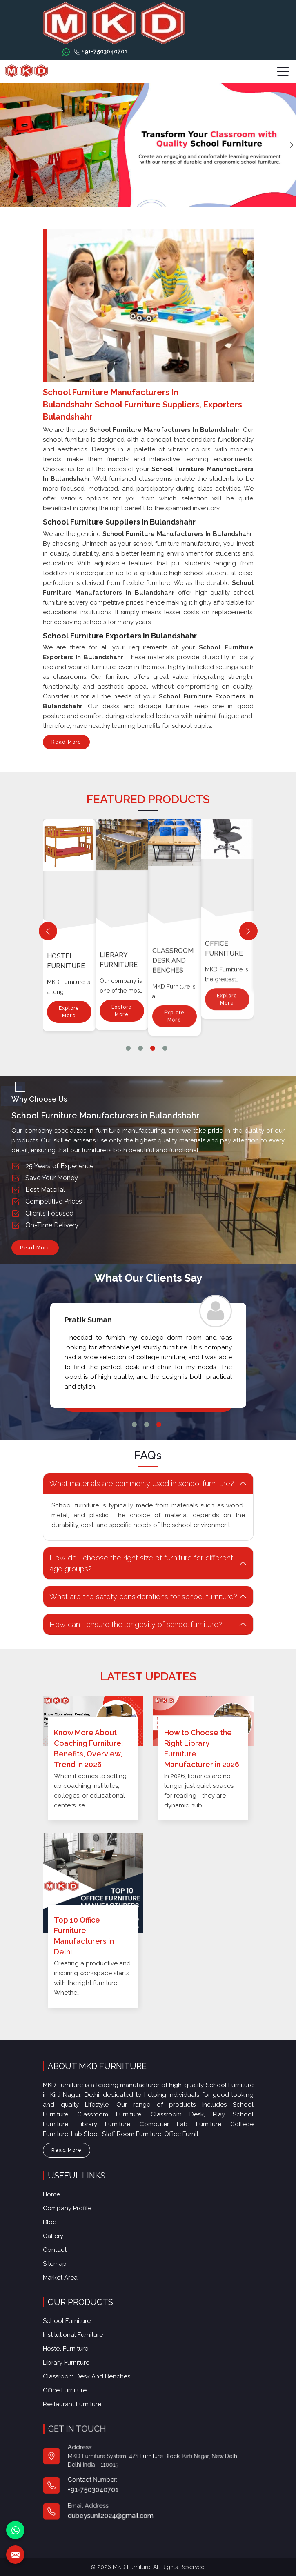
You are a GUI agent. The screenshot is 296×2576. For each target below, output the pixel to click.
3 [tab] (152, 1048)
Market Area (65, 2274)
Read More (66, 744)
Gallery (59, 2235)
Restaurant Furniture (81, 2398)
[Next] (248, 931)
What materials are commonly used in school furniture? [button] (132, 1483)
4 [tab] (164, 1048)
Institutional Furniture (69, 925)
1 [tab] (128, 1048)
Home (57, 2196)
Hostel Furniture (119, 902)
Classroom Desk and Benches (225, 826)
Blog (55, 2222)
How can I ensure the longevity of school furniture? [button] (126, 1624)
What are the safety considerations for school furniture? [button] (133, 1596)
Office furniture (74, 2386)
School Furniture (76, 2325)
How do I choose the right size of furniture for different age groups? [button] (131, 1563)
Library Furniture (171, 871)
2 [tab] (140, 1048)
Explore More (69, 978)
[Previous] (48, 931)
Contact (60, 2248)
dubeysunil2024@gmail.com (121, 2504)
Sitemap (60, 2261)
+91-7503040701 (100, 51)
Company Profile (72, 2209)
